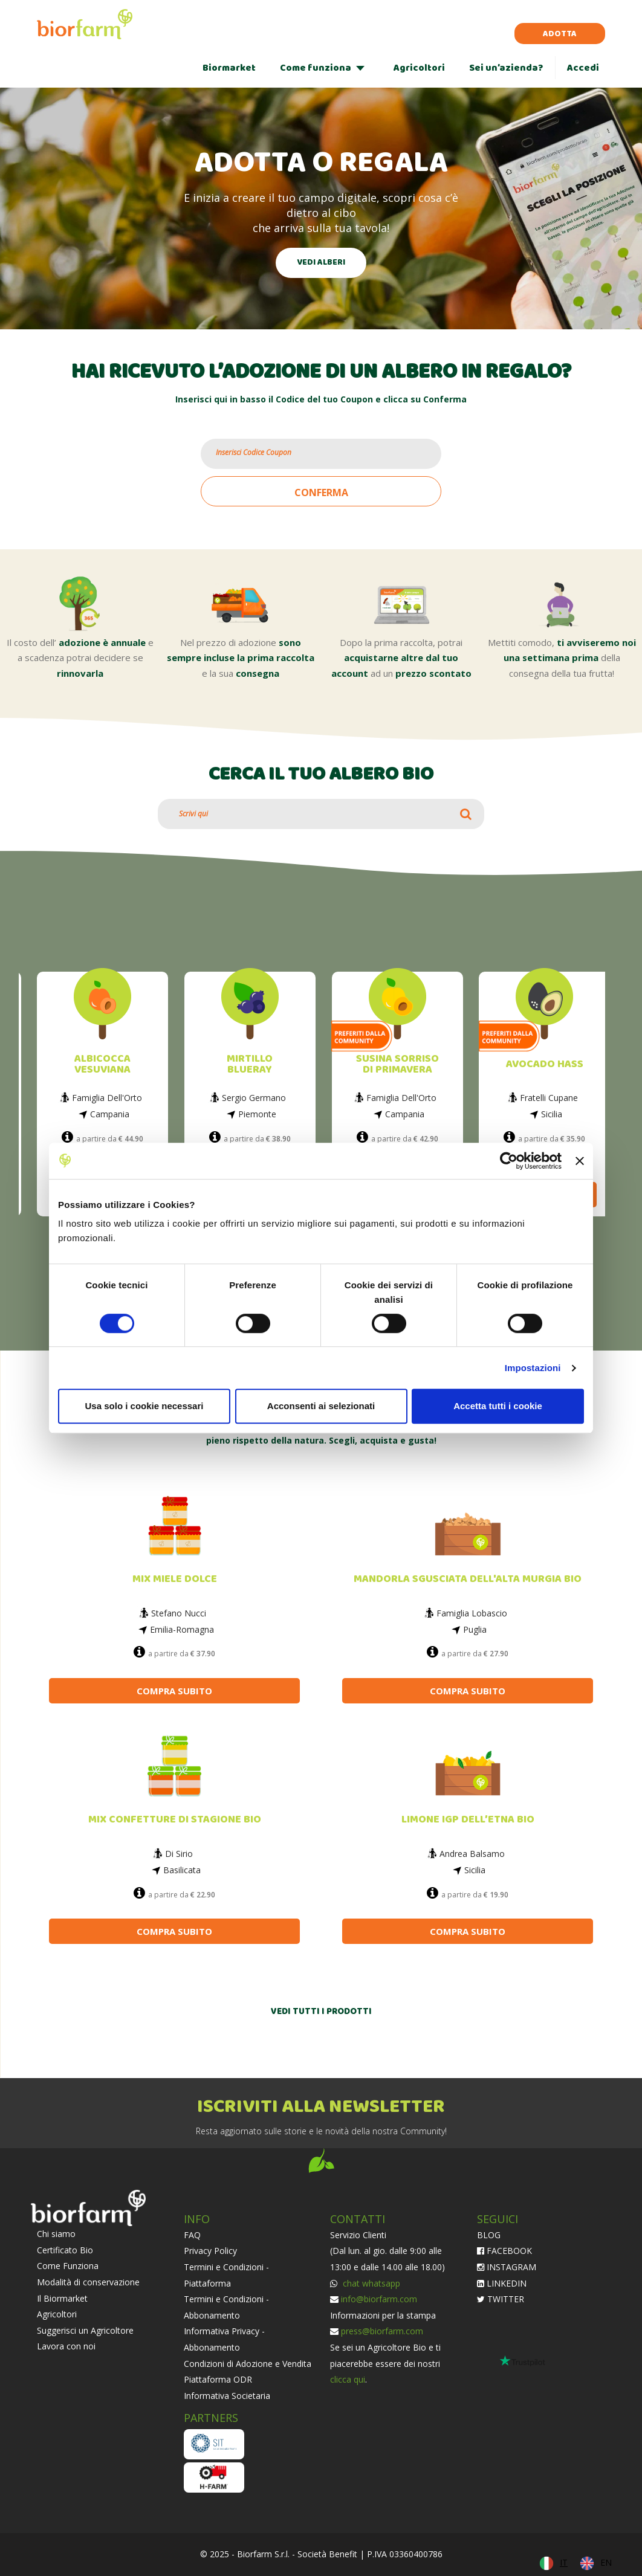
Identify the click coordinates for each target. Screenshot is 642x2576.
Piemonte (257, 1114)
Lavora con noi (66, 2346)
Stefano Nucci (178, 1613)
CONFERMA (321, 492)
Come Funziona (68, 2265)
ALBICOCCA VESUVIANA (102, 1064)
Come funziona (315, 68)
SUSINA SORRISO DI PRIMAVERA (397, 1064)
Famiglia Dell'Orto (107, 1097)
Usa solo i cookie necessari (144, 1406)
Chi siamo (56, 2233)
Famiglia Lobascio (471, 1613)
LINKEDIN (502, 2283)
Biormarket (229, 68)
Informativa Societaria (227, 2395)
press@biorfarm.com (382, 2331)
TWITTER (500, 2299)
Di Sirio (179, 1853)
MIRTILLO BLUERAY (250, 1064)
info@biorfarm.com (379, 2299)
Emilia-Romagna (182, 1629)
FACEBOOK (504, 2250)
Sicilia (551, 1114)
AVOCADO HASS (544, 1064)
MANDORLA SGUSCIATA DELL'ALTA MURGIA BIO (468, 1579)
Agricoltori (419, 68)
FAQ (192, 2235)
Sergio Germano (254, 1097)
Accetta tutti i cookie (497, 1406)
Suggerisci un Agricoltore (85, 2330)
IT (564, 2562)
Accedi (583, 68)
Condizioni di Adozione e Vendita (247, 2363)
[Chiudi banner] (580, 1161)
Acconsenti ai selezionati (321, 1406)
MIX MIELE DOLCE (174, 1579)
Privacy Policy (210, 2250)
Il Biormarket (62, 2298)
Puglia (475, 1629)
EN (606, 2562)
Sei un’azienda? (506, 68)
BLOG (489, 2235)
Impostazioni (533, 1368)
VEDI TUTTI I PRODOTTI (321, 2011)
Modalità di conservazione (88, 2282)
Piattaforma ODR (218, 2379)
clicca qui (347, 2379)
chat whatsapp (370, 2283)
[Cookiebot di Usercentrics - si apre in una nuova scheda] (509, 1161)
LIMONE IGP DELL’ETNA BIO (467, 1819)
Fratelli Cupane (549, 1097)
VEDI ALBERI (321, 263)
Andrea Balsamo (472, 1853)
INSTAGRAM (506, 2267)
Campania (109, 1114)
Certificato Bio (65, 2250)
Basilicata (182, 1870)
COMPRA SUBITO (174, 1691)
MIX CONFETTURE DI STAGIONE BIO (174, 1819)
